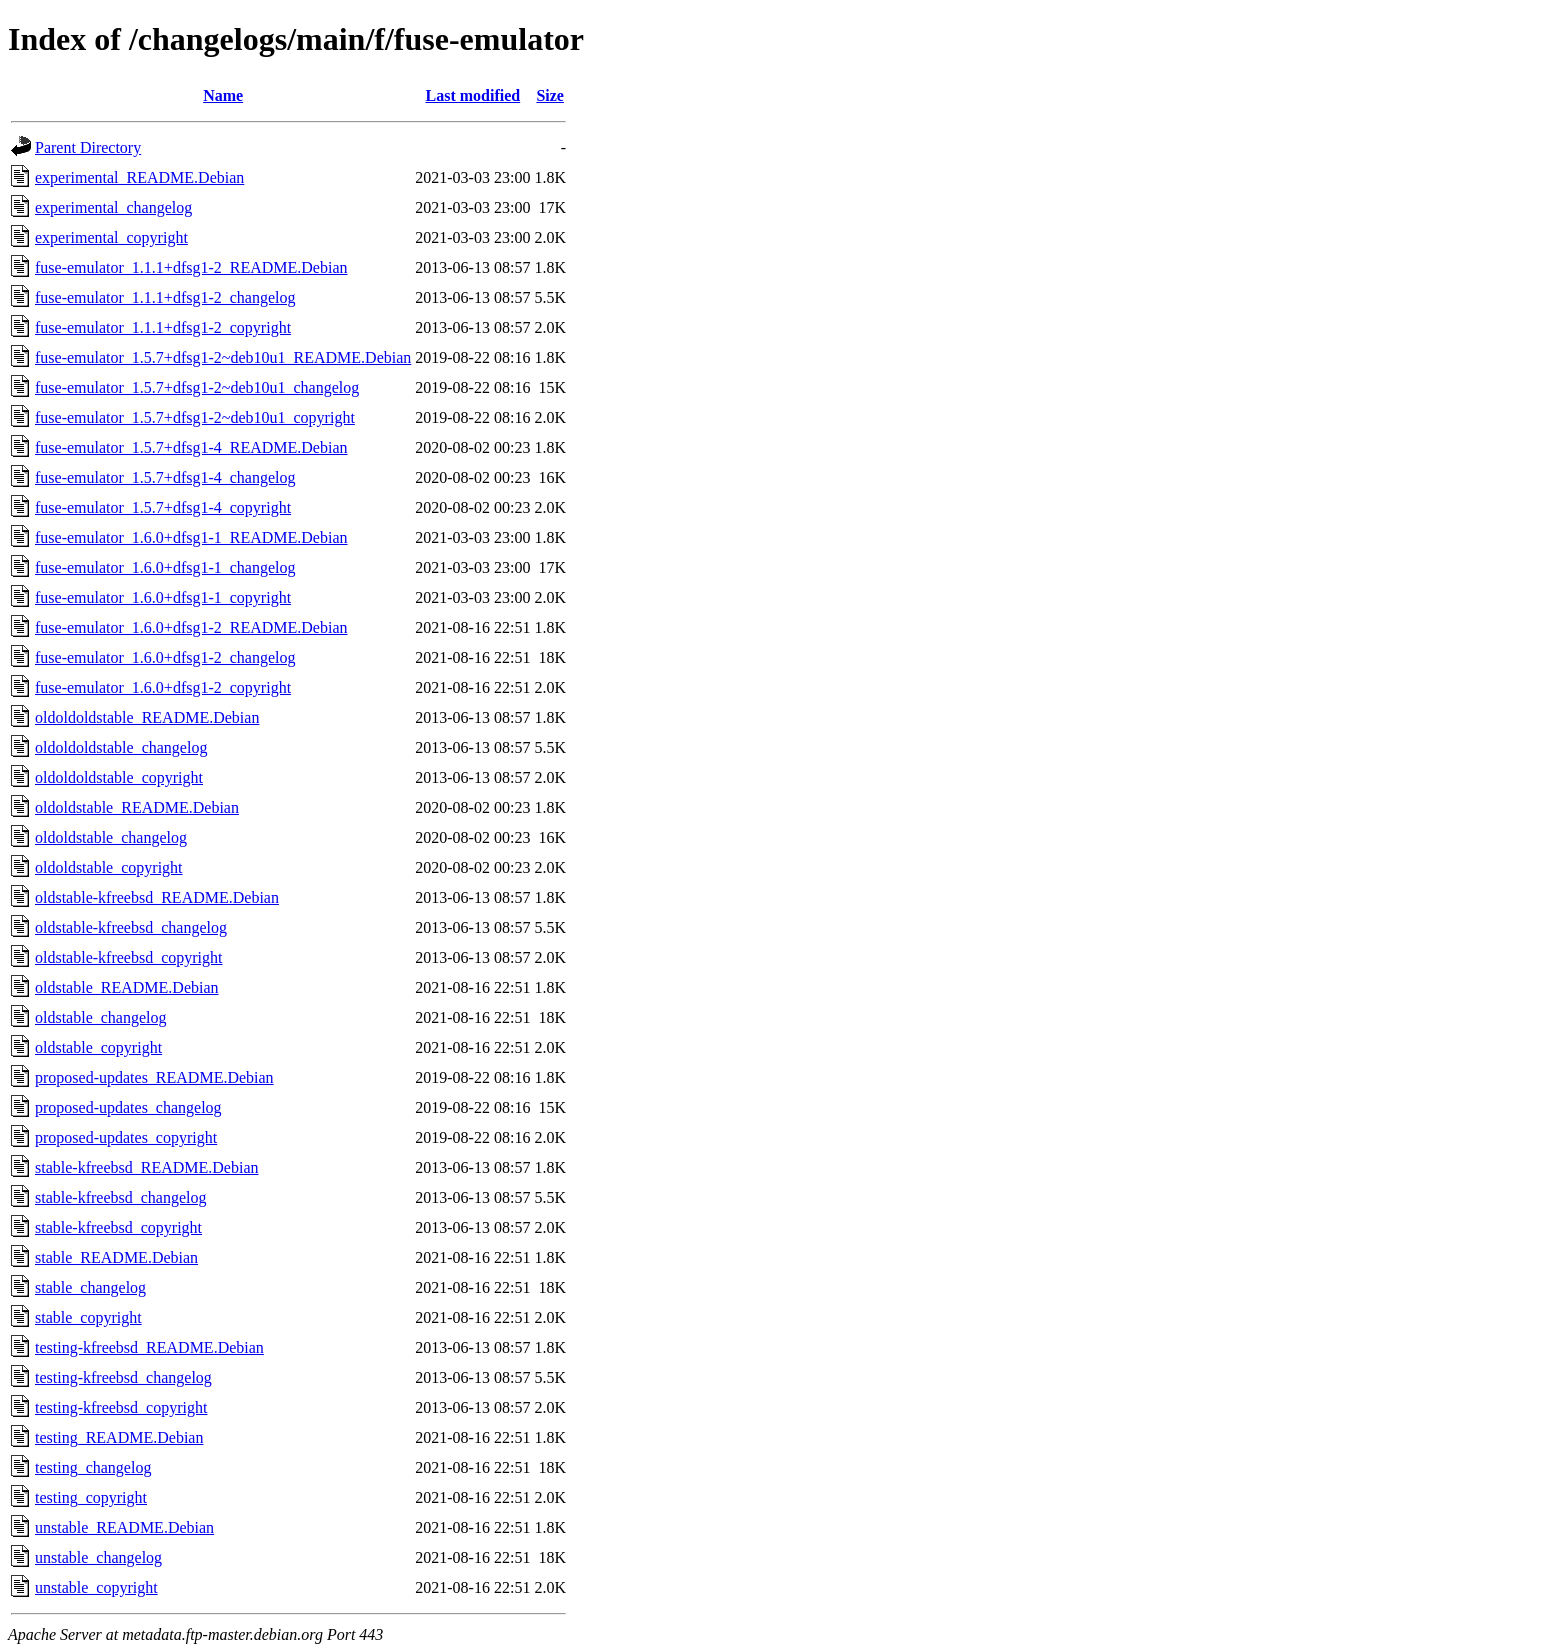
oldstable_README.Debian (127, 987)
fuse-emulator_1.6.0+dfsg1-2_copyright (163, 687)
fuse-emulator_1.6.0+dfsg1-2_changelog (165, 657)
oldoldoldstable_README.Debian (147, 717)
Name (223, 95)
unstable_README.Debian (124, 1527)
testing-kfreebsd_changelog (123, 1377)
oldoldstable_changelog (111, 837)
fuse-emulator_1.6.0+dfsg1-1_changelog (165, 567)
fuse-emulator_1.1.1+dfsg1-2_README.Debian (191, 267)
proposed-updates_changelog (128, 1107)
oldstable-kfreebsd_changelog (131, 927)
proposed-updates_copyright (126, 1137)
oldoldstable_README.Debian (137, 807)
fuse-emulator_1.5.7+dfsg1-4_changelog (165, 477)
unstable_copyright (96, 1587)
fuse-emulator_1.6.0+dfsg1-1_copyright (163, 597)
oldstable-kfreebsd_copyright (129, 957)
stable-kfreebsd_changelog (120, 1197)
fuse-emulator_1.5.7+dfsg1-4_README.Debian (191, 447)
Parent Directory (88, 147)
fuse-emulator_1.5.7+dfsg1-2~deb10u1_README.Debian (223, 357)
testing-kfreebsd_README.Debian (149, 1347)
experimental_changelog (113, 207)
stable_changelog (90, 1287)
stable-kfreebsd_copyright (118, 1227)
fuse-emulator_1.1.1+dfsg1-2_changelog (165, 297)
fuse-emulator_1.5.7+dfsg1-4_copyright (163, 507)
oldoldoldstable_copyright (119, 777)
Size (550, 95)
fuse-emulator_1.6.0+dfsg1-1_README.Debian (191, 537)
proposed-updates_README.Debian (154, 1077)
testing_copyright (91, 1497)
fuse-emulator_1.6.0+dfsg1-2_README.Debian (191, 627)
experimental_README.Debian (139, 177)
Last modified (473, 95)
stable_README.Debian (116, 1257)
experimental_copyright (111, 237)
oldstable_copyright (98, 1047)
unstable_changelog (98, 1557)
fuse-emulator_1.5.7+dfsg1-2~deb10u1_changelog (197, 387)
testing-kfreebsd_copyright (121, 1407)
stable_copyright (88, 1317)
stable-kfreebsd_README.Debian (147, 1167)
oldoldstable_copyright (109, 867)
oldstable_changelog (101, 1017)
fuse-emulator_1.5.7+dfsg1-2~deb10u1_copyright (195, 417)
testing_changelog (93, 1467)
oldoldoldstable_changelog (121, 747)
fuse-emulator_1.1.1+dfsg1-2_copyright (163, 327)
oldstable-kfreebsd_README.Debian (157, 897)
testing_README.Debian (119, 1437)
